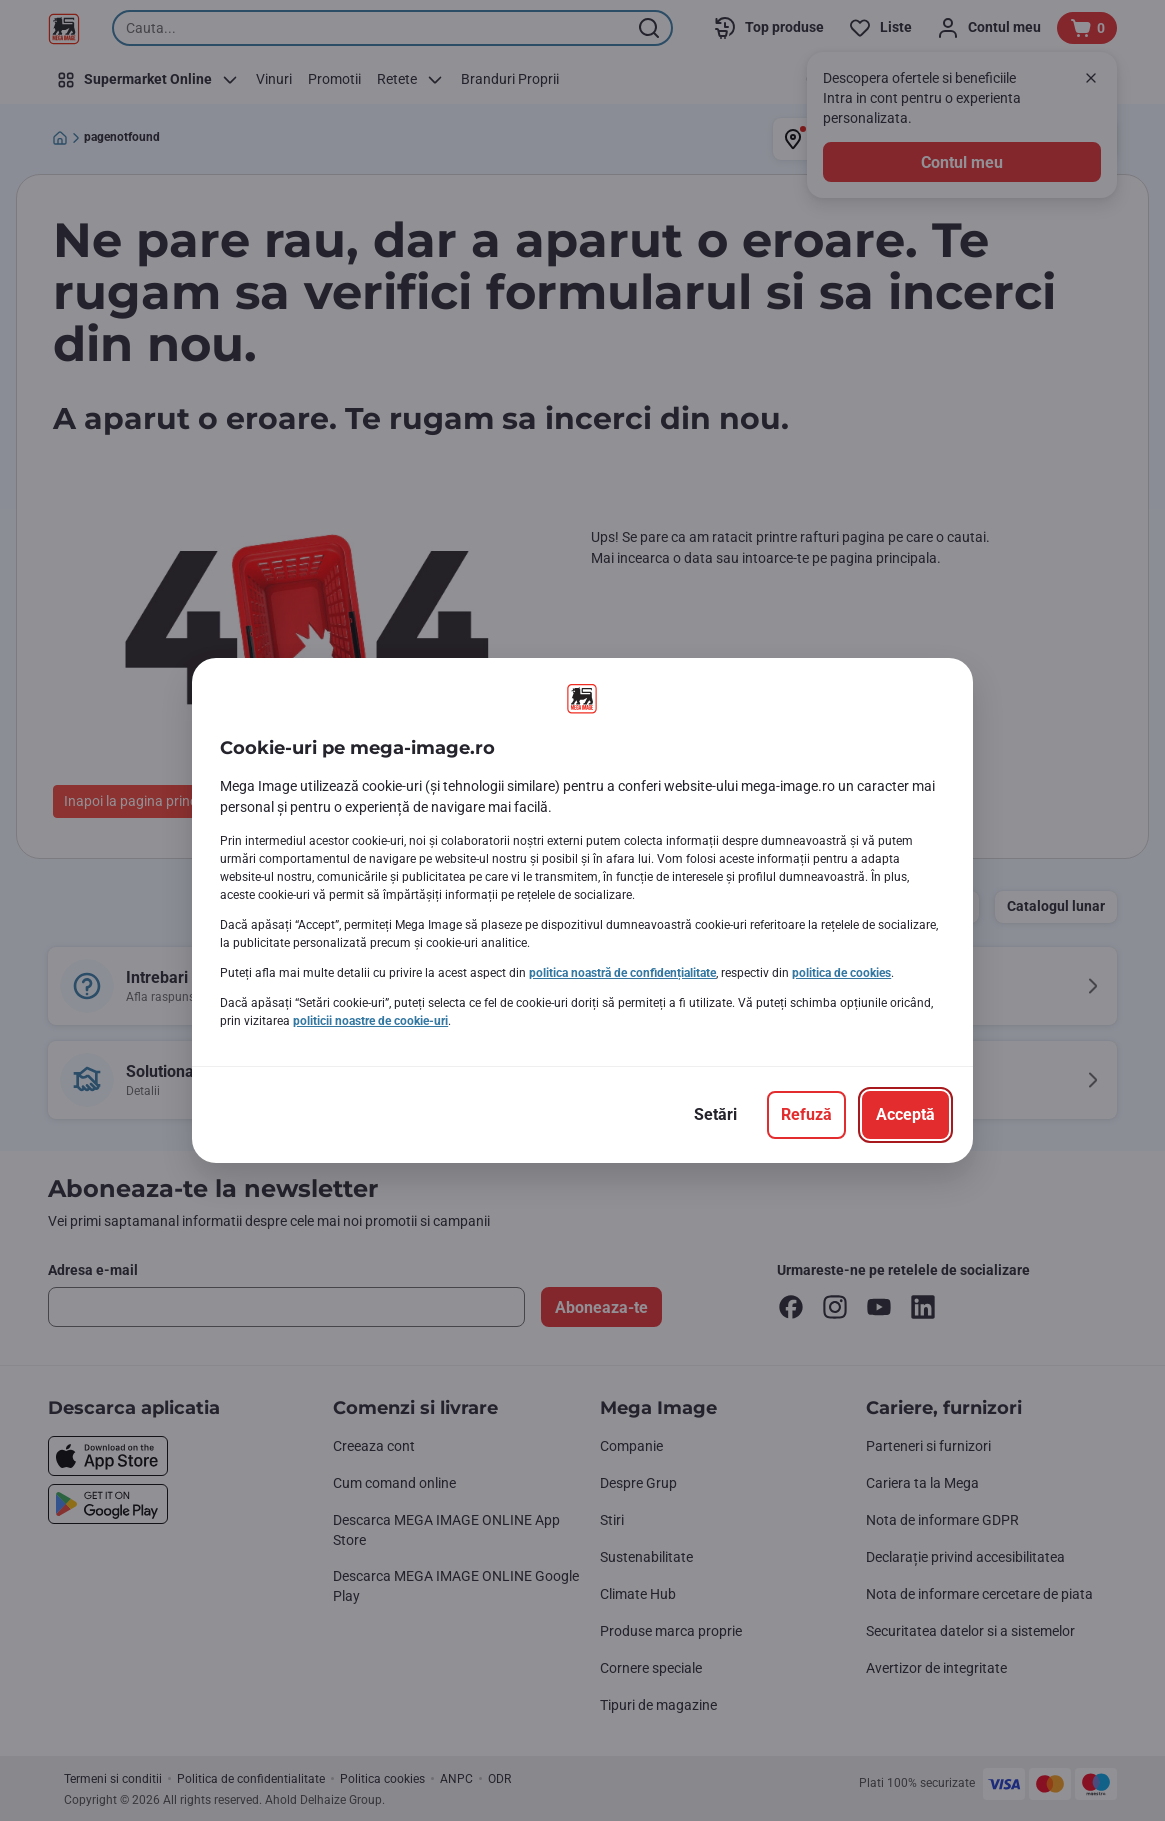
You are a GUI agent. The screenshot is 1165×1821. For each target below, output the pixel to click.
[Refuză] (806, 1115)
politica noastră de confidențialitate (622, 973)
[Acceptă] (905, 1115)
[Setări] (715, 1115)
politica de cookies (841, 973)
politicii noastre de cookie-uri (370, 1021)
